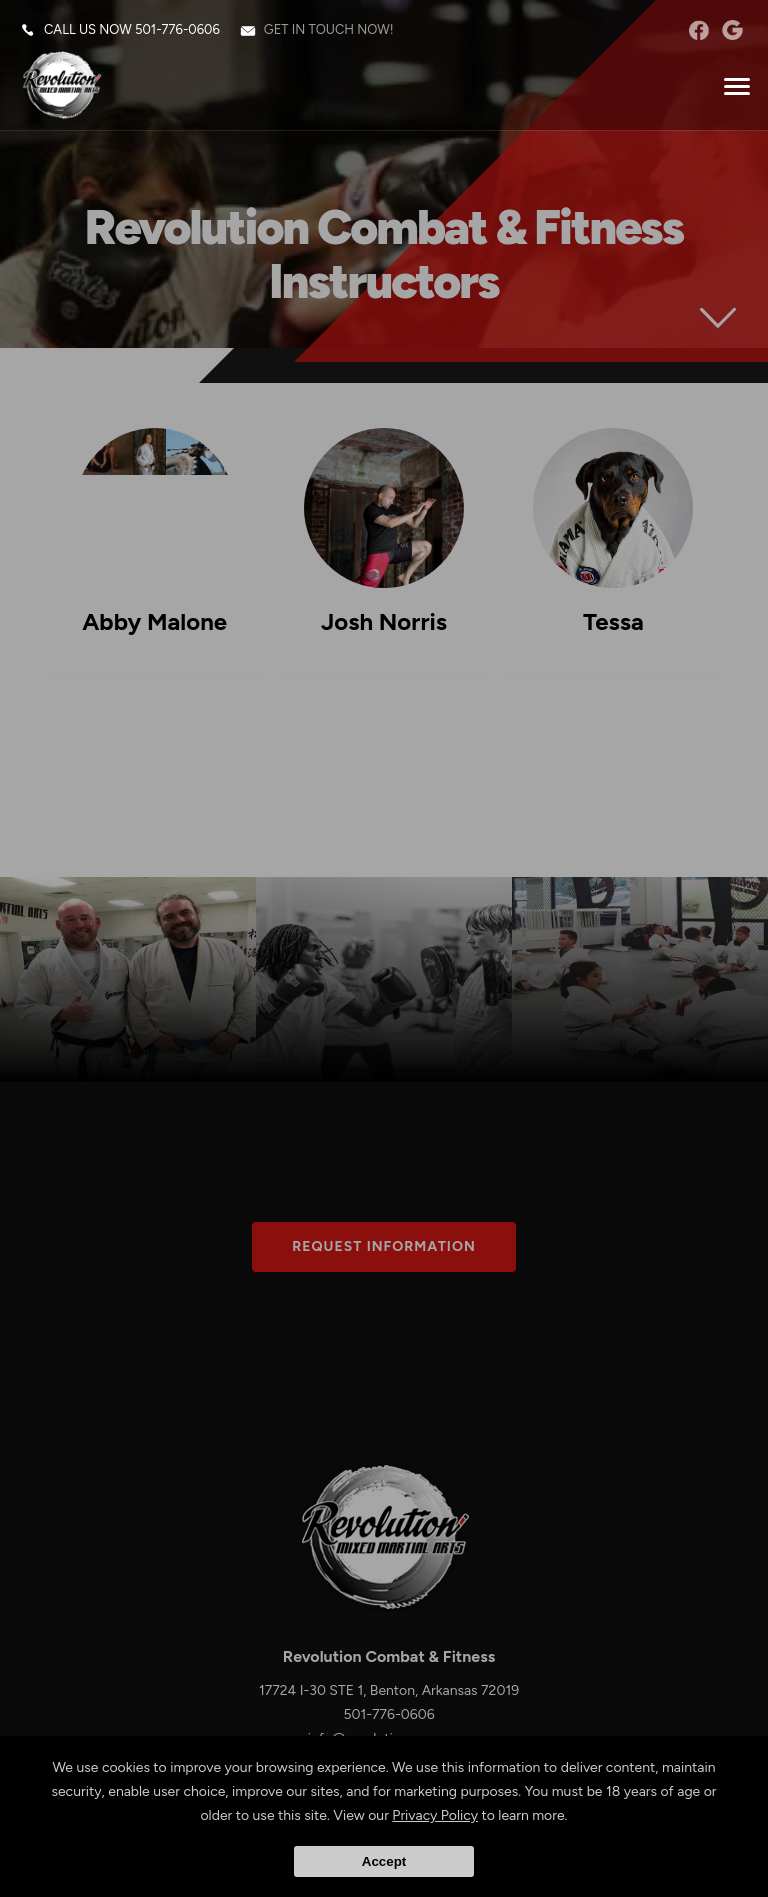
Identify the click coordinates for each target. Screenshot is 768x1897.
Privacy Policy (435, 1815)
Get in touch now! (329, 29)
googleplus (732, 30)
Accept (384, 1861)
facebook (698, 30)
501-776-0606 (177, 29)
